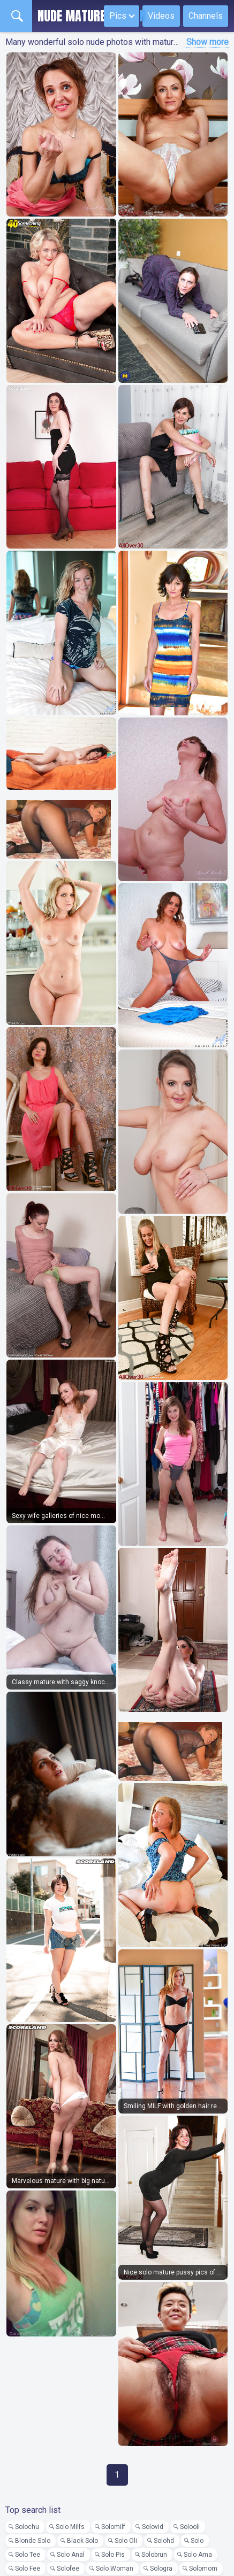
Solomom (203, 2568)
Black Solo (82, 2540)
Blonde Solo (32, 2540)
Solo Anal (71, 2554)
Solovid (152, 2527)
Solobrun (154, 2554)
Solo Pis (113, 2554)
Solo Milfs (70, 2527)
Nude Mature (91, 16)
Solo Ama (198, 2554)
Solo (197, 2540)
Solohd (164, 2540)
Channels (205, 16)
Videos (161, 16)
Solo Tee (27, 2554)
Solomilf (113, 2527)
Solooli (190, 2527)
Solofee (68, 2568)
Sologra (161, 2568)
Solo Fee (27, 2568)
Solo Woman (114, 2568)
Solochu (27, 2527)
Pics (117, 16)
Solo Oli (126, 2540)
